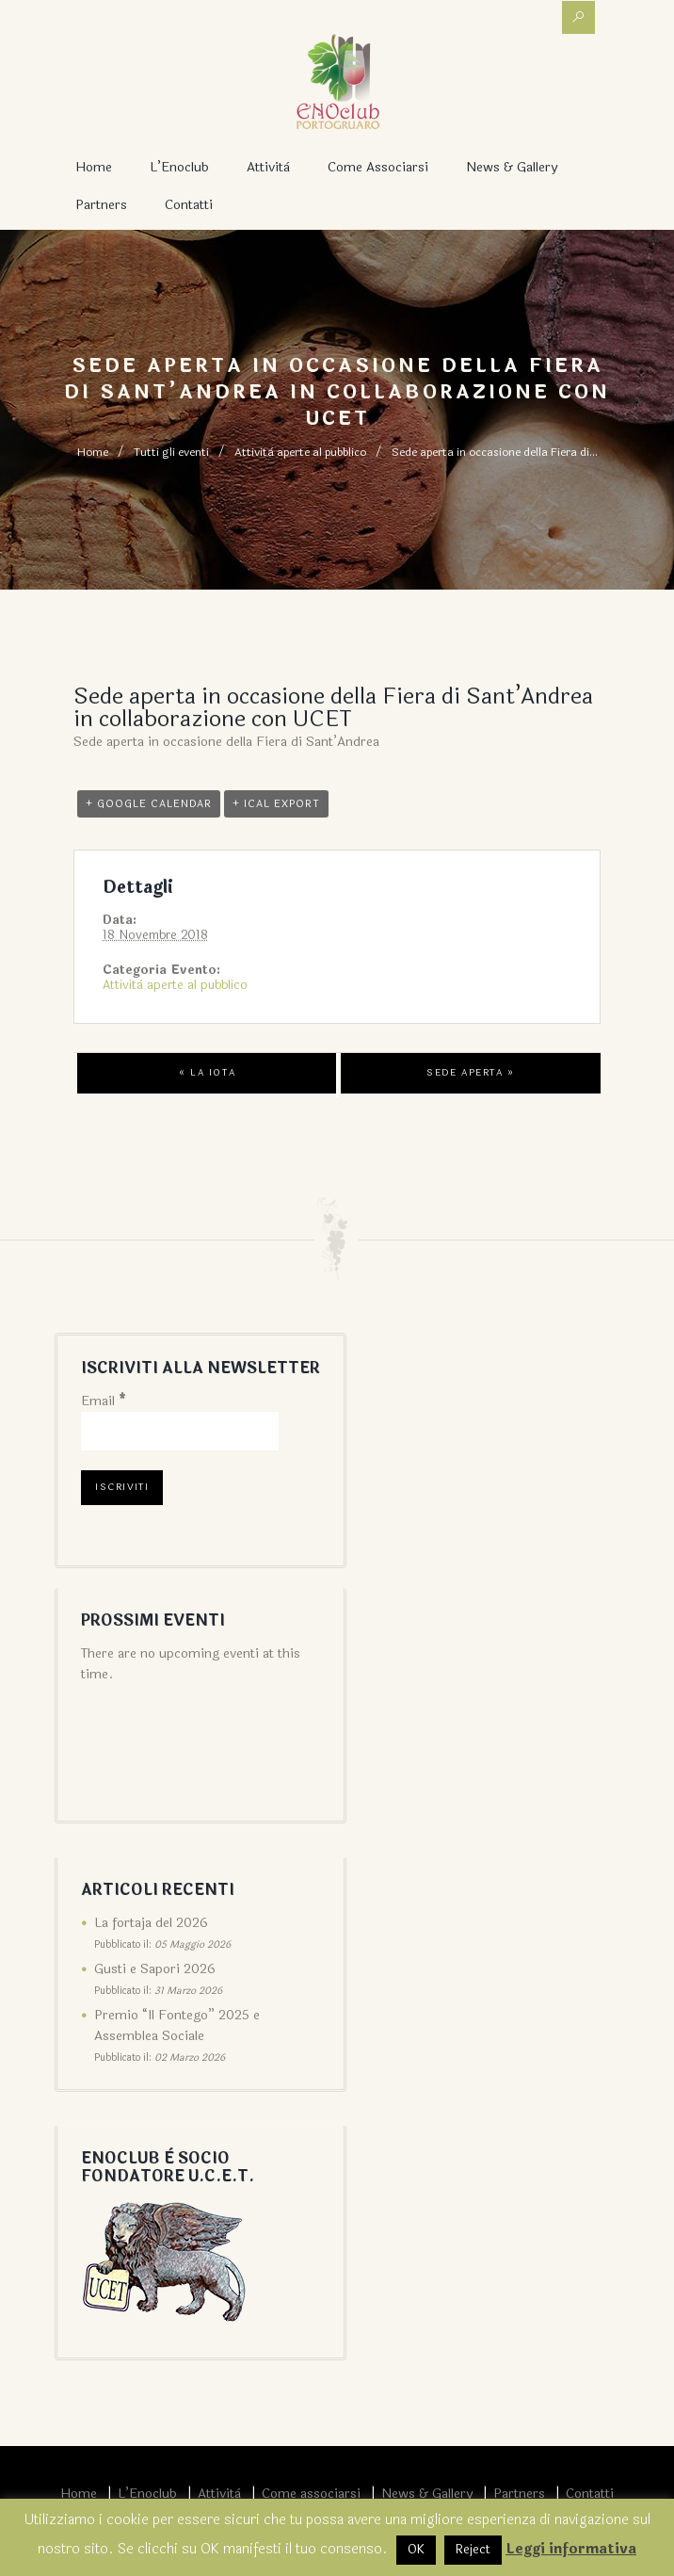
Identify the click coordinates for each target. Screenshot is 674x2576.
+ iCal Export (276, 804)
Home (93, 167)
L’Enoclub (179, 167)
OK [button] (416, 2549)
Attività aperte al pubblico (300, 452)
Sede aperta (470, 1072)
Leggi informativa (571, 2549)
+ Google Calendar (149, 804)
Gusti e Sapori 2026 (155, 1969)
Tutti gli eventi (171, 452)
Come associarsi (378, 167)
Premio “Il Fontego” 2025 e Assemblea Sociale (177, 2025)
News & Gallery (511, 167)
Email (103, 1401)
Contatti (189, 205)
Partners (101, 205)
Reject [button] (473, 2549)
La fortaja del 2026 (151, 1923)
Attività (268, 167)
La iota (207, 1072)
